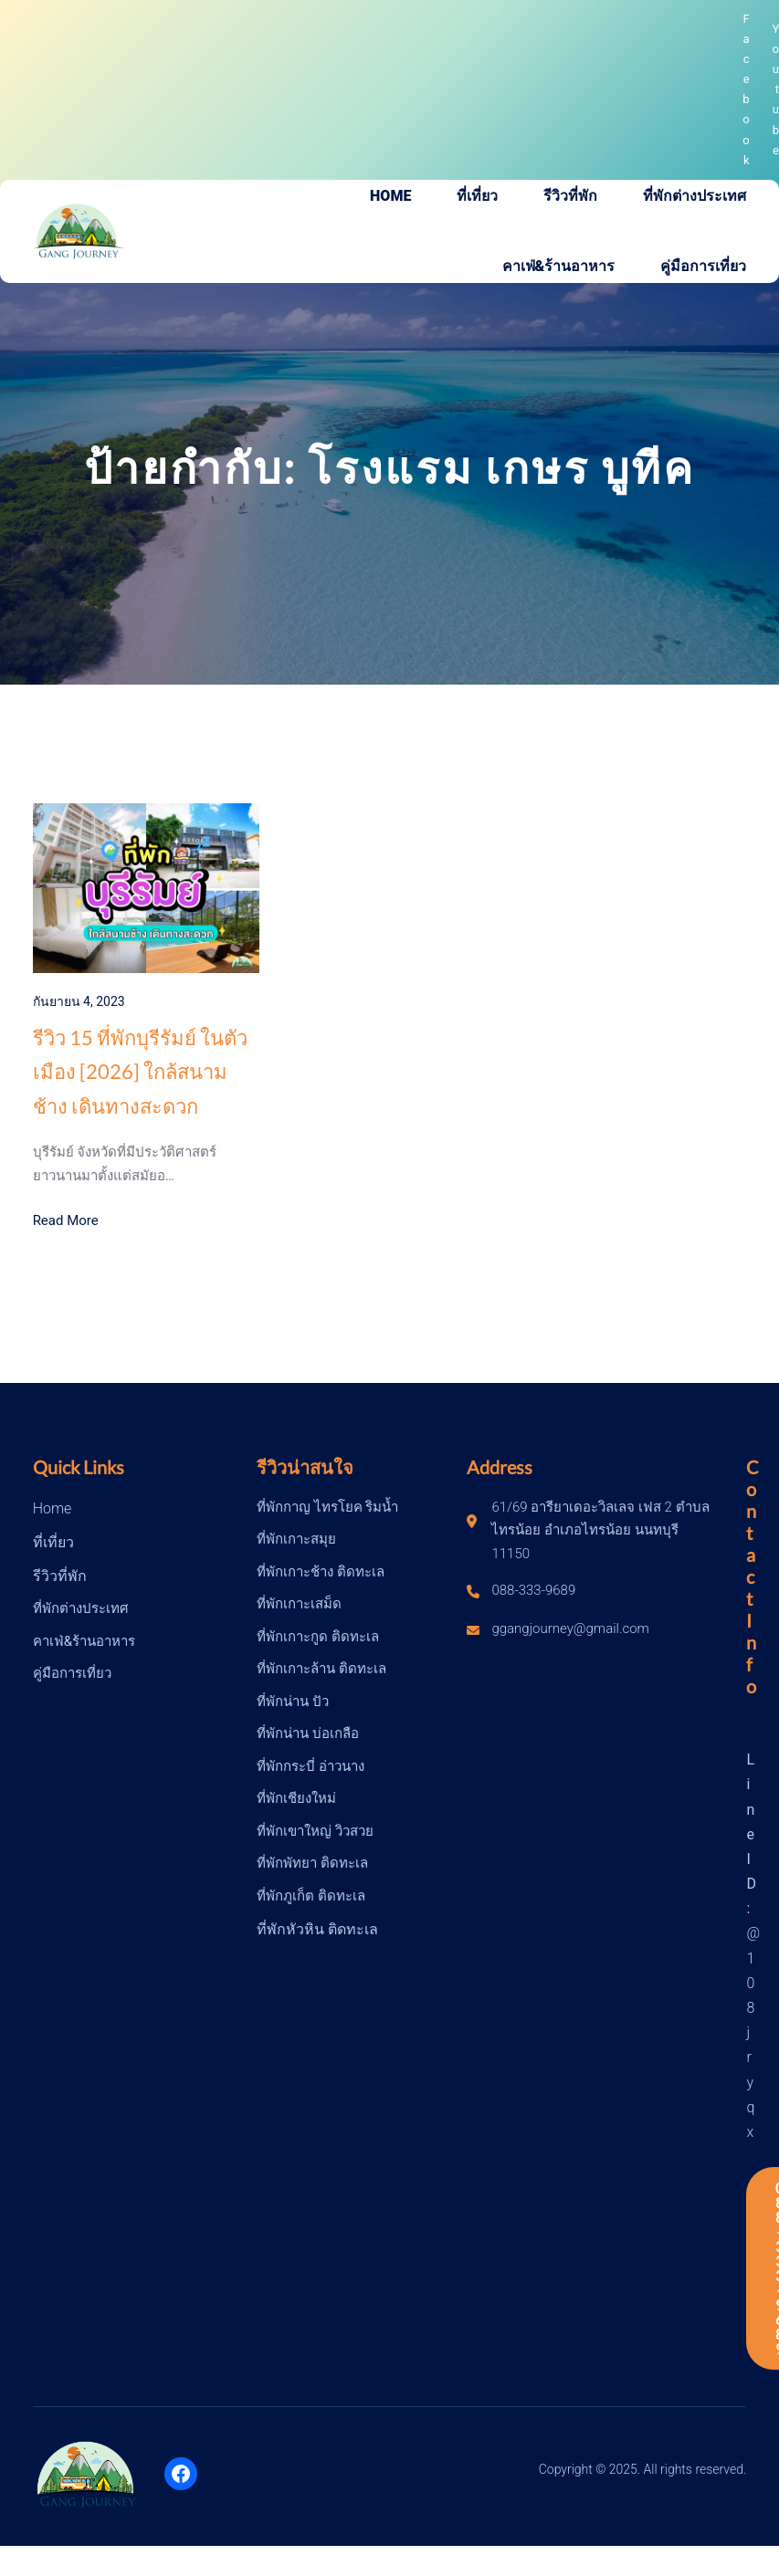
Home (52, 1508)
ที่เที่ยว (53, 1542)
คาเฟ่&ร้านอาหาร (84, 1641)
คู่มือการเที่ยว (72, 1673)
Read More (66, 1220)
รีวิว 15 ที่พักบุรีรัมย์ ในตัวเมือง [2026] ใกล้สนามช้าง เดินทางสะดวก (140, 1071)
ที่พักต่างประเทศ (81, 1608)
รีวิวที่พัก (60, 1576)
